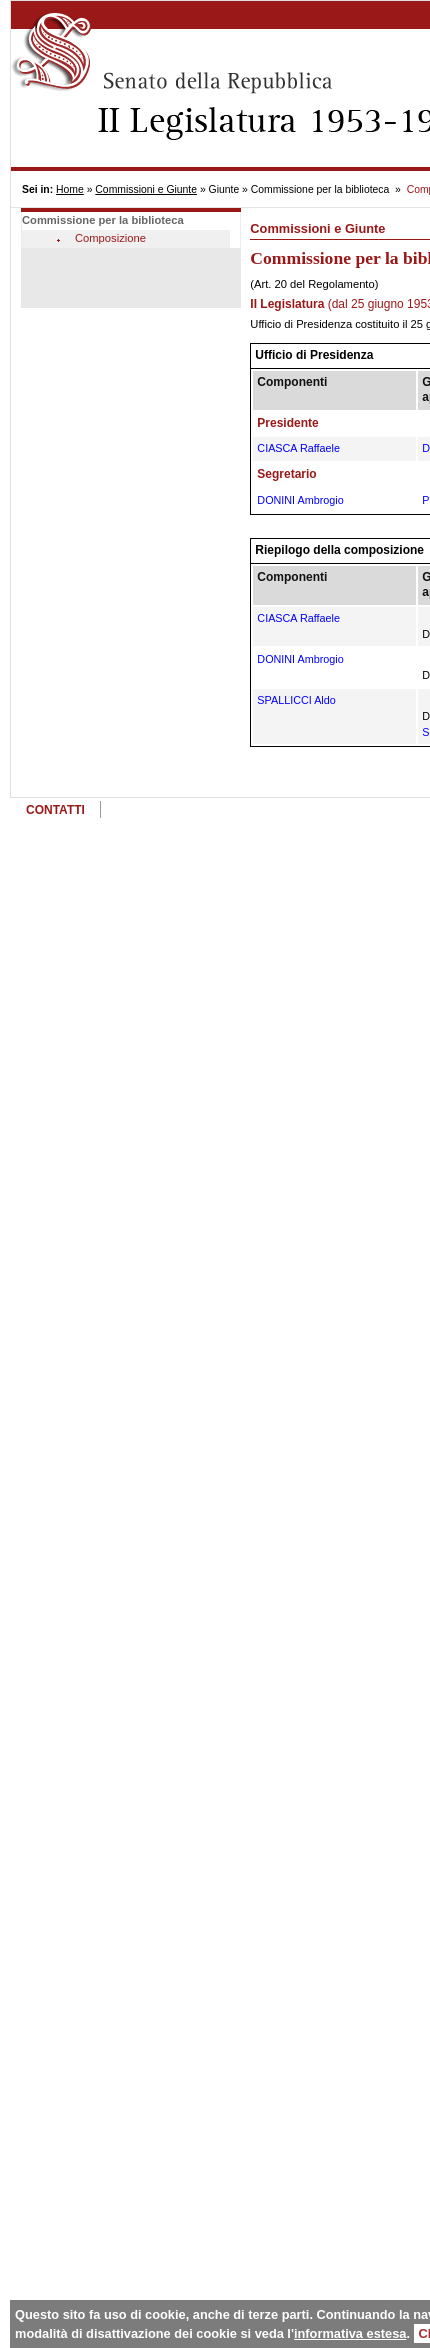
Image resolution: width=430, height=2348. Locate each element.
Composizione (110, 238)
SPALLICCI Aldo (296, 700)
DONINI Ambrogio (300, 500)
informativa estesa (350, 2333)
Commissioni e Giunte (146, 189)
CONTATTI (55, 810)
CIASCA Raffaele (298, 448)
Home (70, 189)
